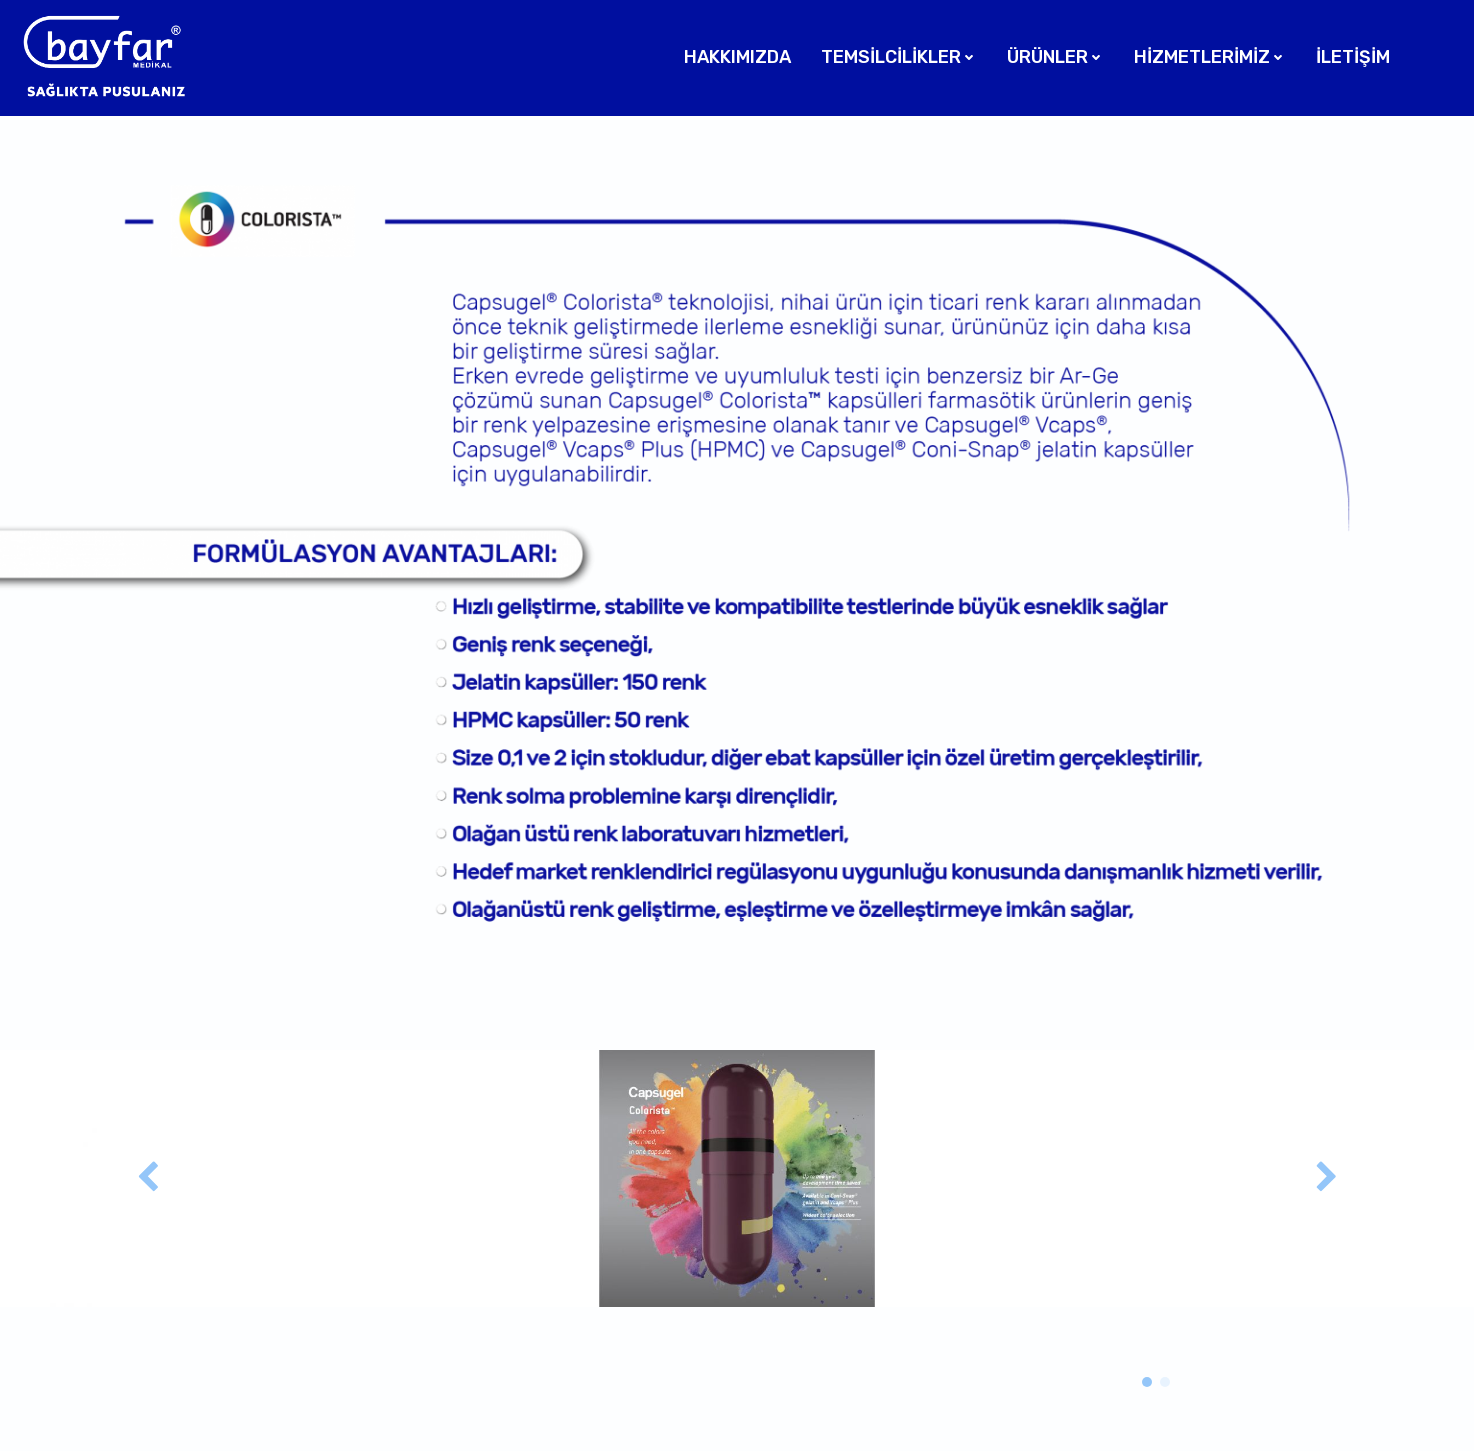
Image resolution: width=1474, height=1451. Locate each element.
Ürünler (1055, 57)
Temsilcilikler (899, 57)
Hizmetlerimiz (1210, 57)
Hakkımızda (737, 57)
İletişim (1353, 57)
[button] (1147, 1382)
